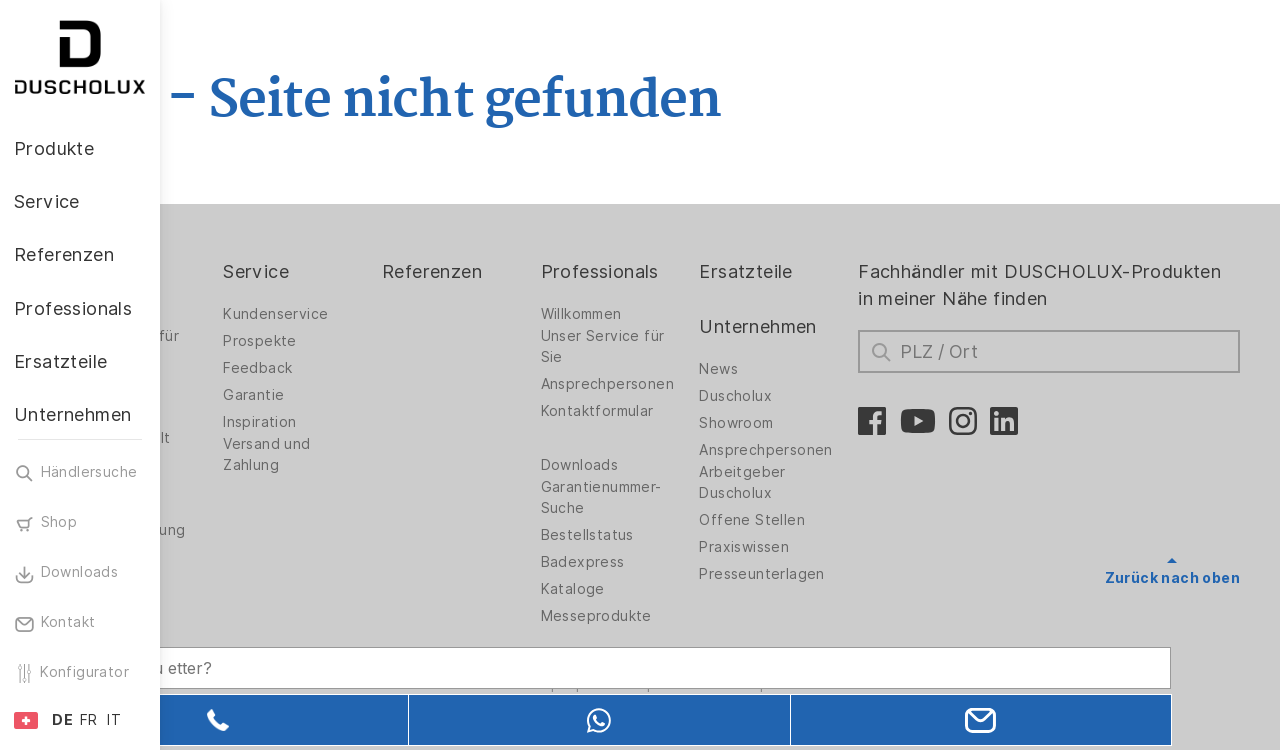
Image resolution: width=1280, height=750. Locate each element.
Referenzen (531, 271)
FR (89, 720)
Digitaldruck (242, 465)
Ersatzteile (809, 271)
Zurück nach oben (1172, 578)
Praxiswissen (808, 547)
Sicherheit (236, 605)
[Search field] (375, 647)
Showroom (800, 423)
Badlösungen (245, 384)
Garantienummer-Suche (682, 497)
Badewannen (245, 411)
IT (114, 720)
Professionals (681, 271)
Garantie (371, 395)
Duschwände (245, 314)
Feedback (375, 368)
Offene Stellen (816, 520)
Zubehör (230, 578)
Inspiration (377, 422)
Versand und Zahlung (384, 454)
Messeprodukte (677, 616)
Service (374, 271)
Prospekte (378, 341)
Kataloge (654, 589)
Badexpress (664, 562)
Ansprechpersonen (688, 384)
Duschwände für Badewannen (257, 346)
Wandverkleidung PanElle (260, 540)
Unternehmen (821, 326)
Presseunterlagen (825, 574)
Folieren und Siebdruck (243, 497)
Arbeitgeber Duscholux (806, 482)
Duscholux (799, 396)
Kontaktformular (678, 411)
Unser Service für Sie (684, 346)
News (782, 369)
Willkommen (662, 314)
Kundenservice (393, 314)
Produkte (240, 271)
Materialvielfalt (253, 438)
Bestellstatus (668, 535)
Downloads (661, 465)
